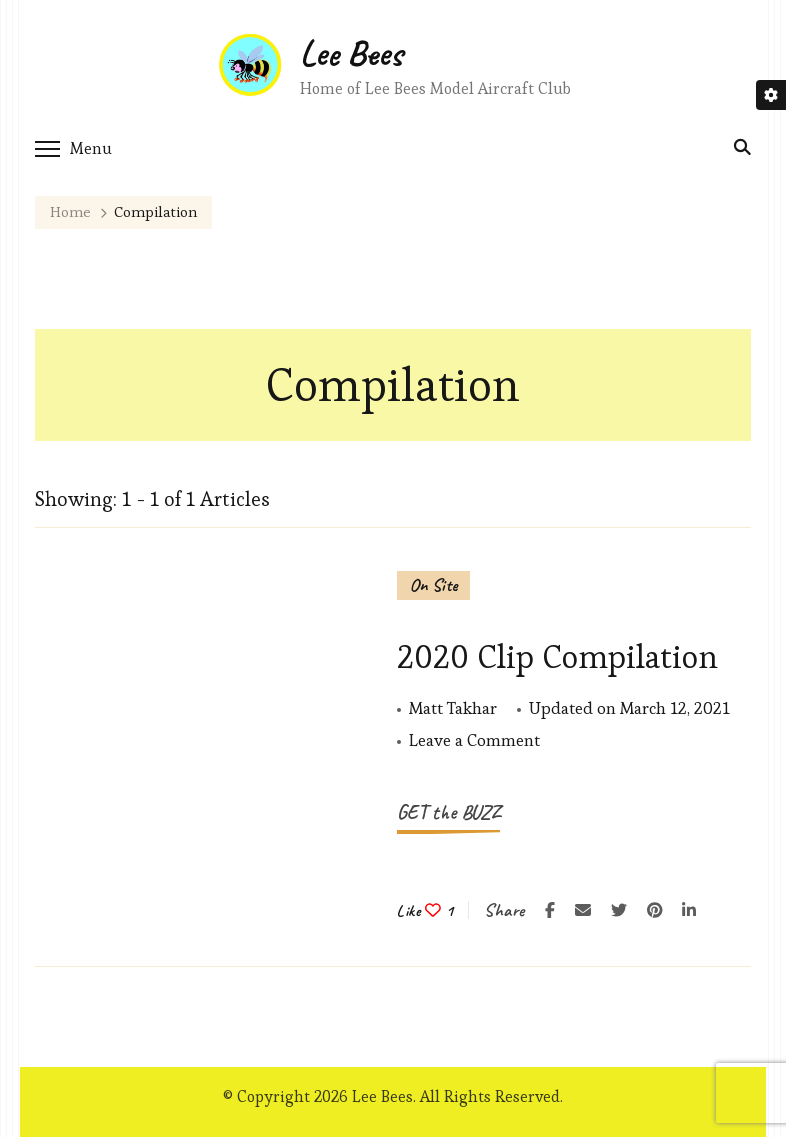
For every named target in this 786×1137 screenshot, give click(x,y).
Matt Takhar (453, 708)
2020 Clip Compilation (557, 656)
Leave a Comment (474, 740)
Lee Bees (351, 53)
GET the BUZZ (448, 812)
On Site (433, 585)
